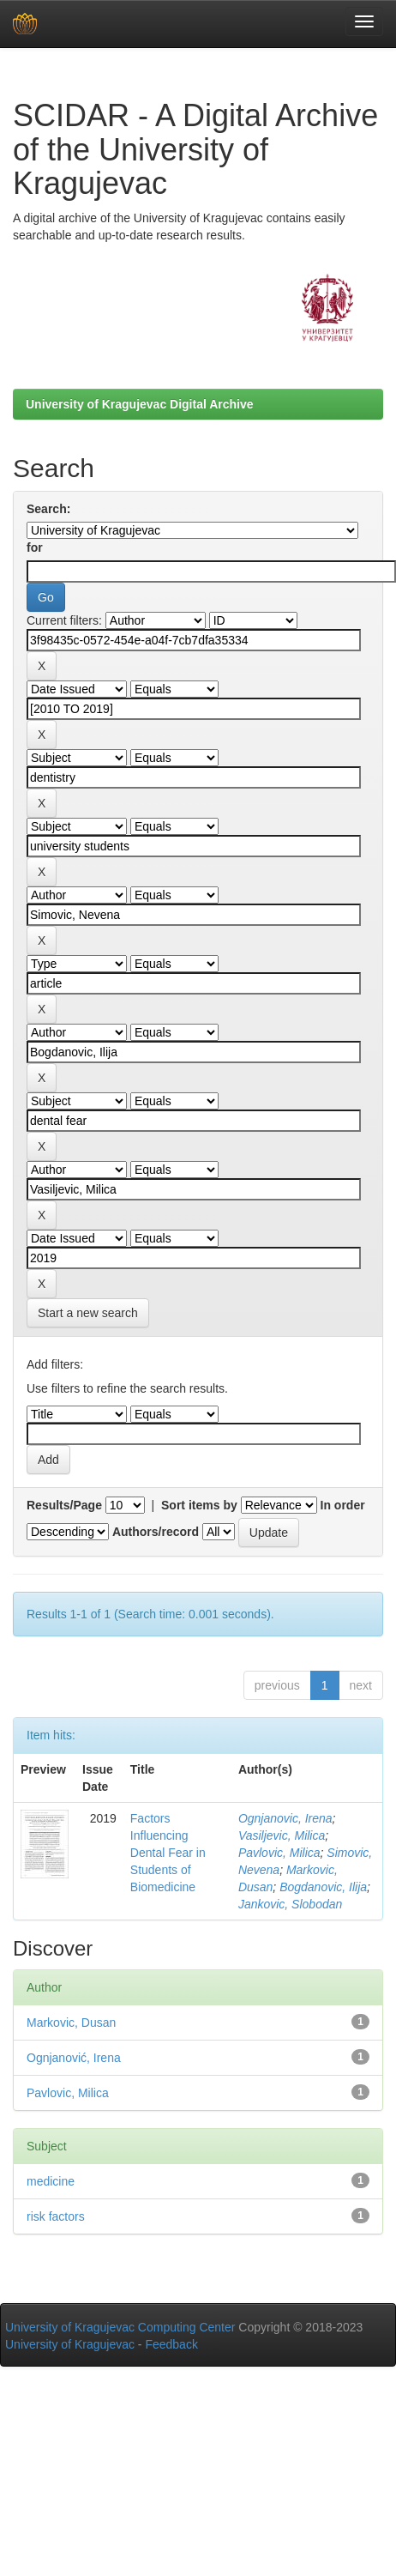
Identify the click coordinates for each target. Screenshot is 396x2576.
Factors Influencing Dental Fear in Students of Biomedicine (168, 1852)
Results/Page (64, 1505)
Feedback (171, 2344)
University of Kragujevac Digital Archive (140, 404)
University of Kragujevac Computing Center (120, 2327)
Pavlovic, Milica (279, 1852)
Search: (48, 509)
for (35, 547)
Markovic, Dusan (71, 2022)
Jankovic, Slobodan (290, 1904)
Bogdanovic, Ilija (323, 1887)
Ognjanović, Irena (74, 2058)
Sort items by (199, 1505)
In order (343, 1505)
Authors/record (155, 1532)
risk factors (56, 2216)
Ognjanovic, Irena (285, 1818)
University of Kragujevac (70, 2344)
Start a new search (88, 1313)
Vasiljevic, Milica (281, 1835)
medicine (51, 2181)
